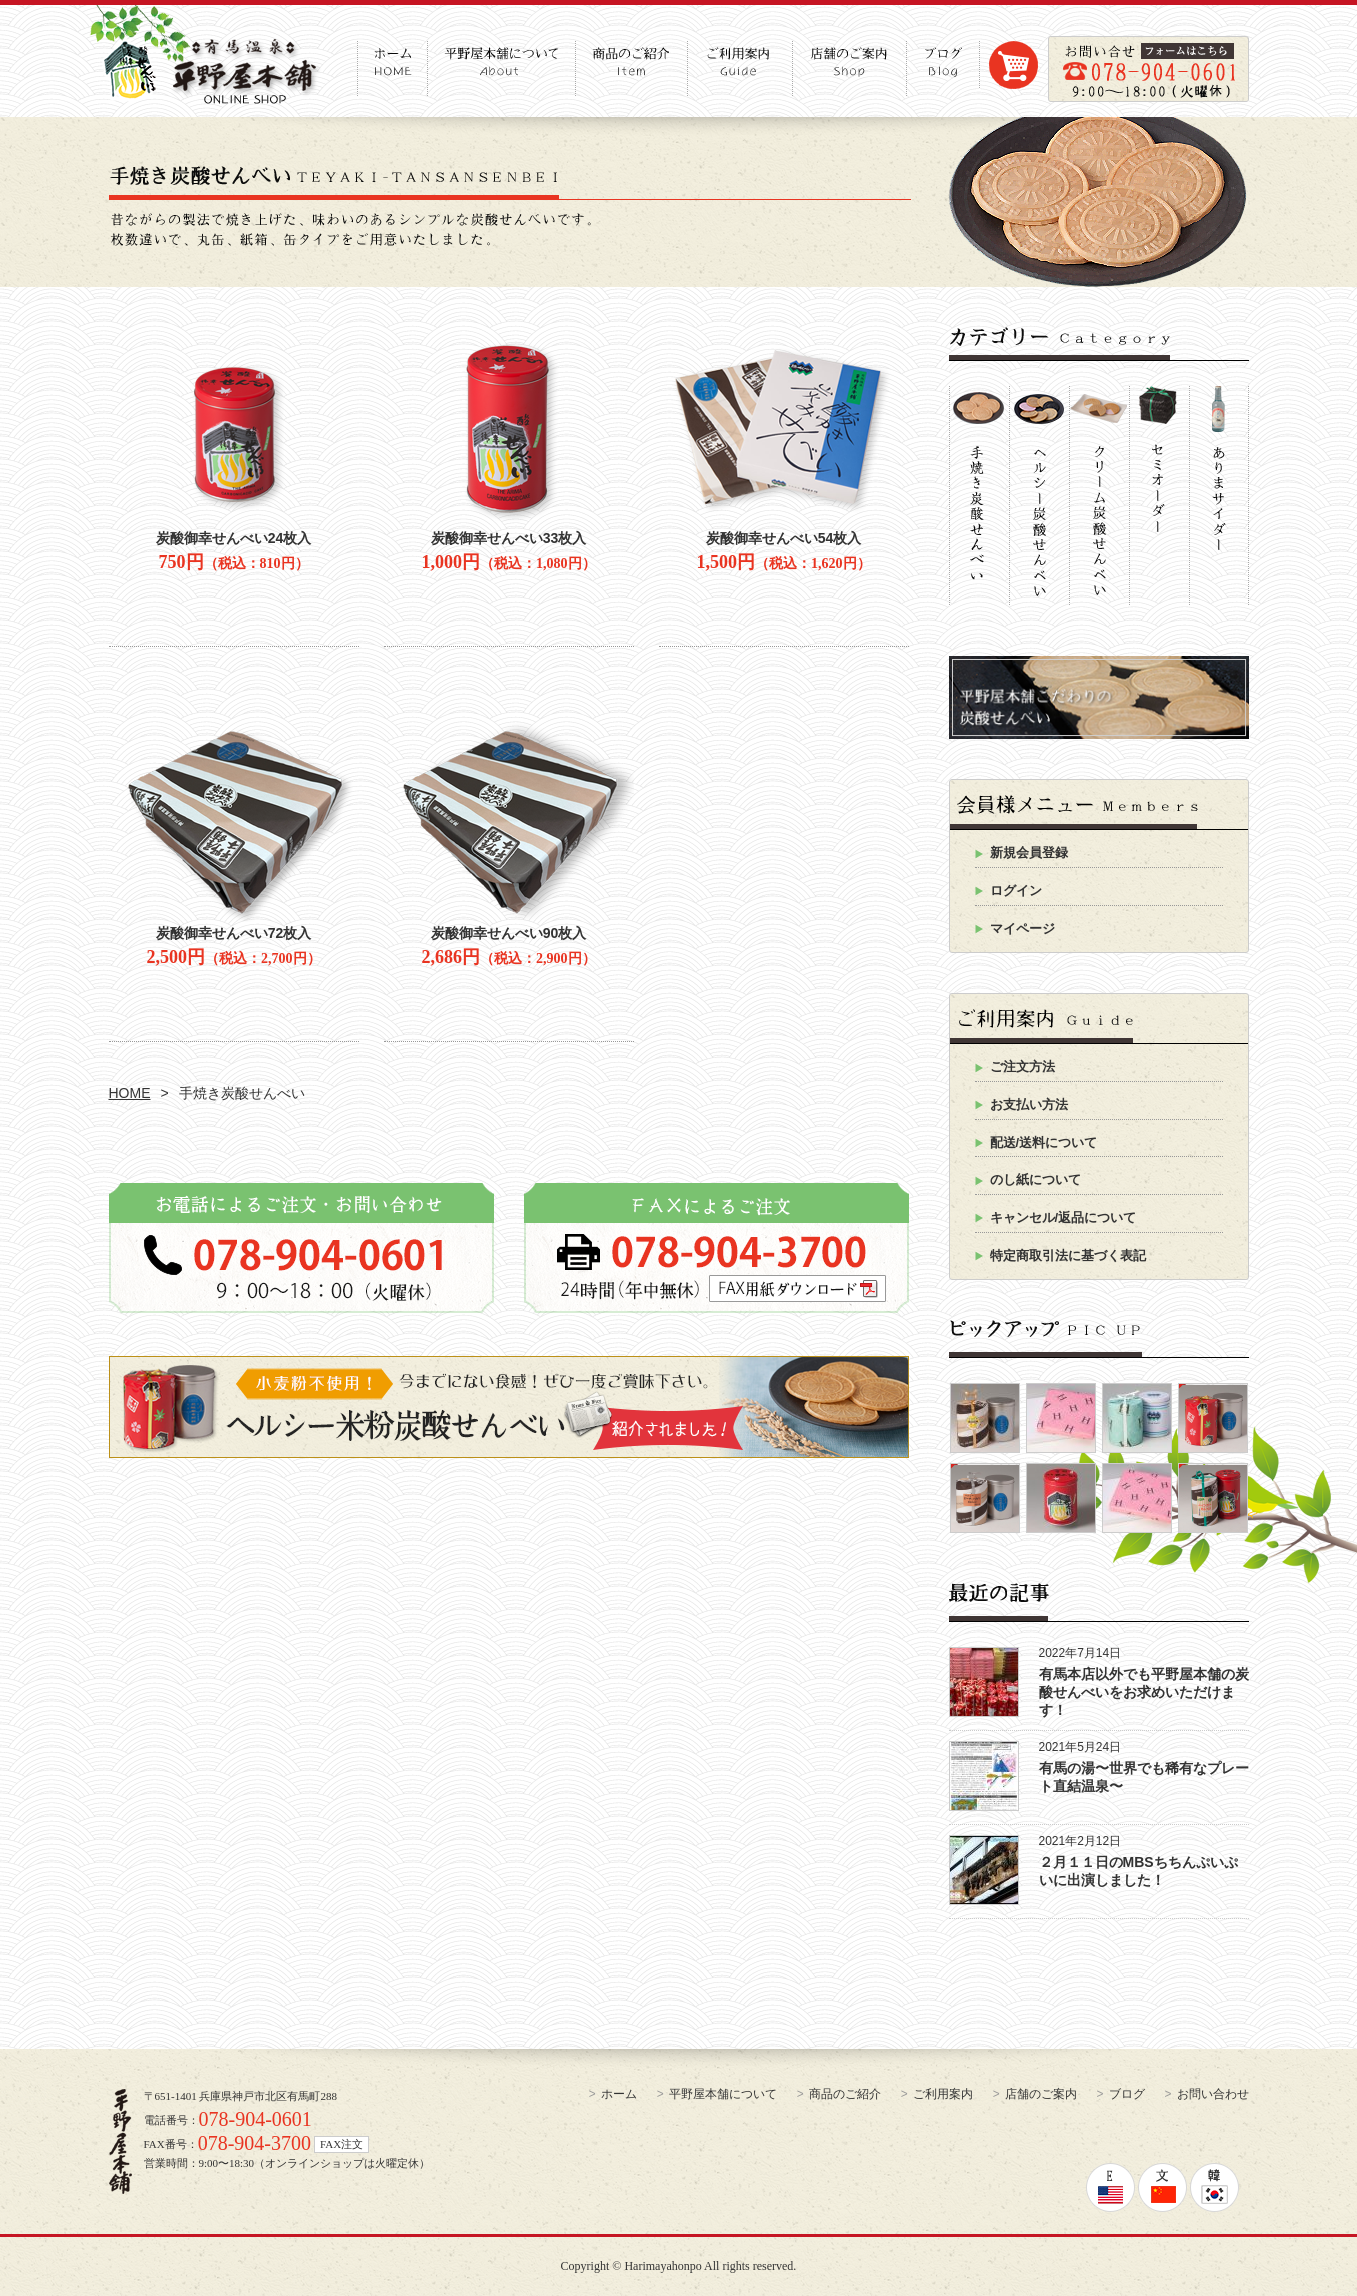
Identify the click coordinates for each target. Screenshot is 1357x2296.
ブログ (1127, 2094)
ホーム (619, 2094)
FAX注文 (341, 2144)
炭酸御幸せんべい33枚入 (509, 538)
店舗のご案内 (1041, 2094)
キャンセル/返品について (1063, 1217)
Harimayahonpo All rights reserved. (710, 2266)
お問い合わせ (1213, 2094)
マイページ (1022, 928)
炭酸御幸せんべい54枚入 (784, 538)
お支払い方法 (1029, 1104)
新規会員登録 (1029, 852)
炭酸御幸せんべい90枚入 (509, 933)
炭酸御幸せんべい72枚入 (234, 933)
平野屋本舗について (723, 2094)
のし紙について (1035, 1179)
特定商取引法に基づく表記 (1068, 1255)
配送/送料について (1044, 1142)
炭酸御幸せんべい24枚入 (234, 538)
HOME (130, 1093)
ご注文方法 (1022, 1066)
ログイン (1016, 890)
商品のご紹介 (845, 2094)
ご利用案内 (943, 2094)
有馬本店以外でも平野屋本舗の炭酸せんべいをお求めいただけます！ (1144, 1692)
